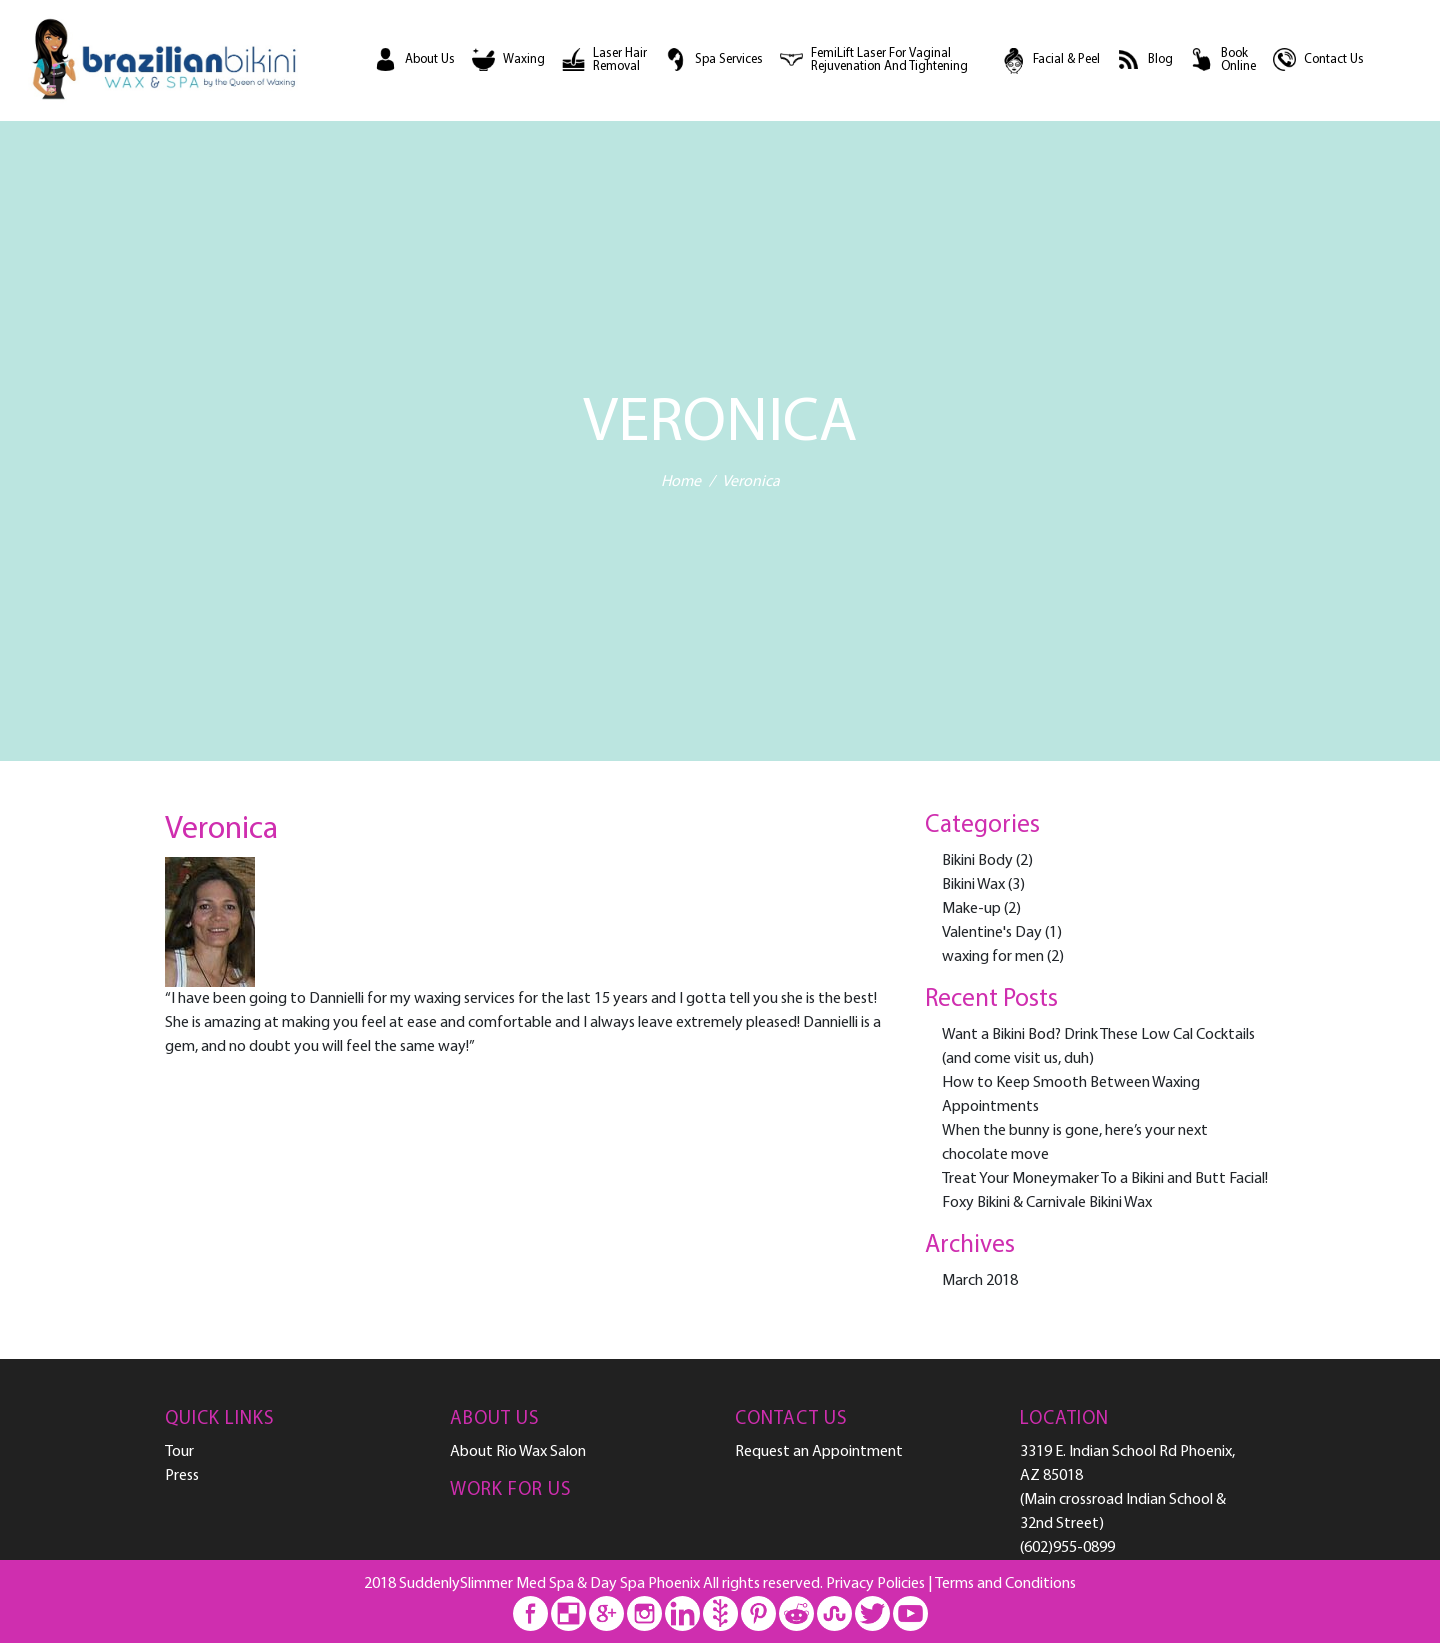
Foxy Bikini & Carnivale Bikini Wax (1047, 1203)
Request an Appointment (819, 1452)
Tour (179, 1452)
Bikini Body (977, 861)
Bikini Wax (973, 885)
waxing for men (993, 957)
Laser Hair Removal (620, 60)
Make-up (971, 909)
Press (182, 1476)
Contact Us (1334, 59)
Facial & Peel (1066, 59)
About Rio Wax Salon (518, 1452)
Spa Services (729, 59)
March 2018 (980, 1281)
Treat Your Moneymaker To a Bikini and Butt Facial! (1105, 1179)
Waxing (524, 59)
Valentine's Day (992, 933)
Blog (1160, 59)
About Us (430, 59)
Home (681, 483)
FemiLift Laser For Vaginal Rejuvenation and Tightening (889, 60)
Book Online (1238, 60)
